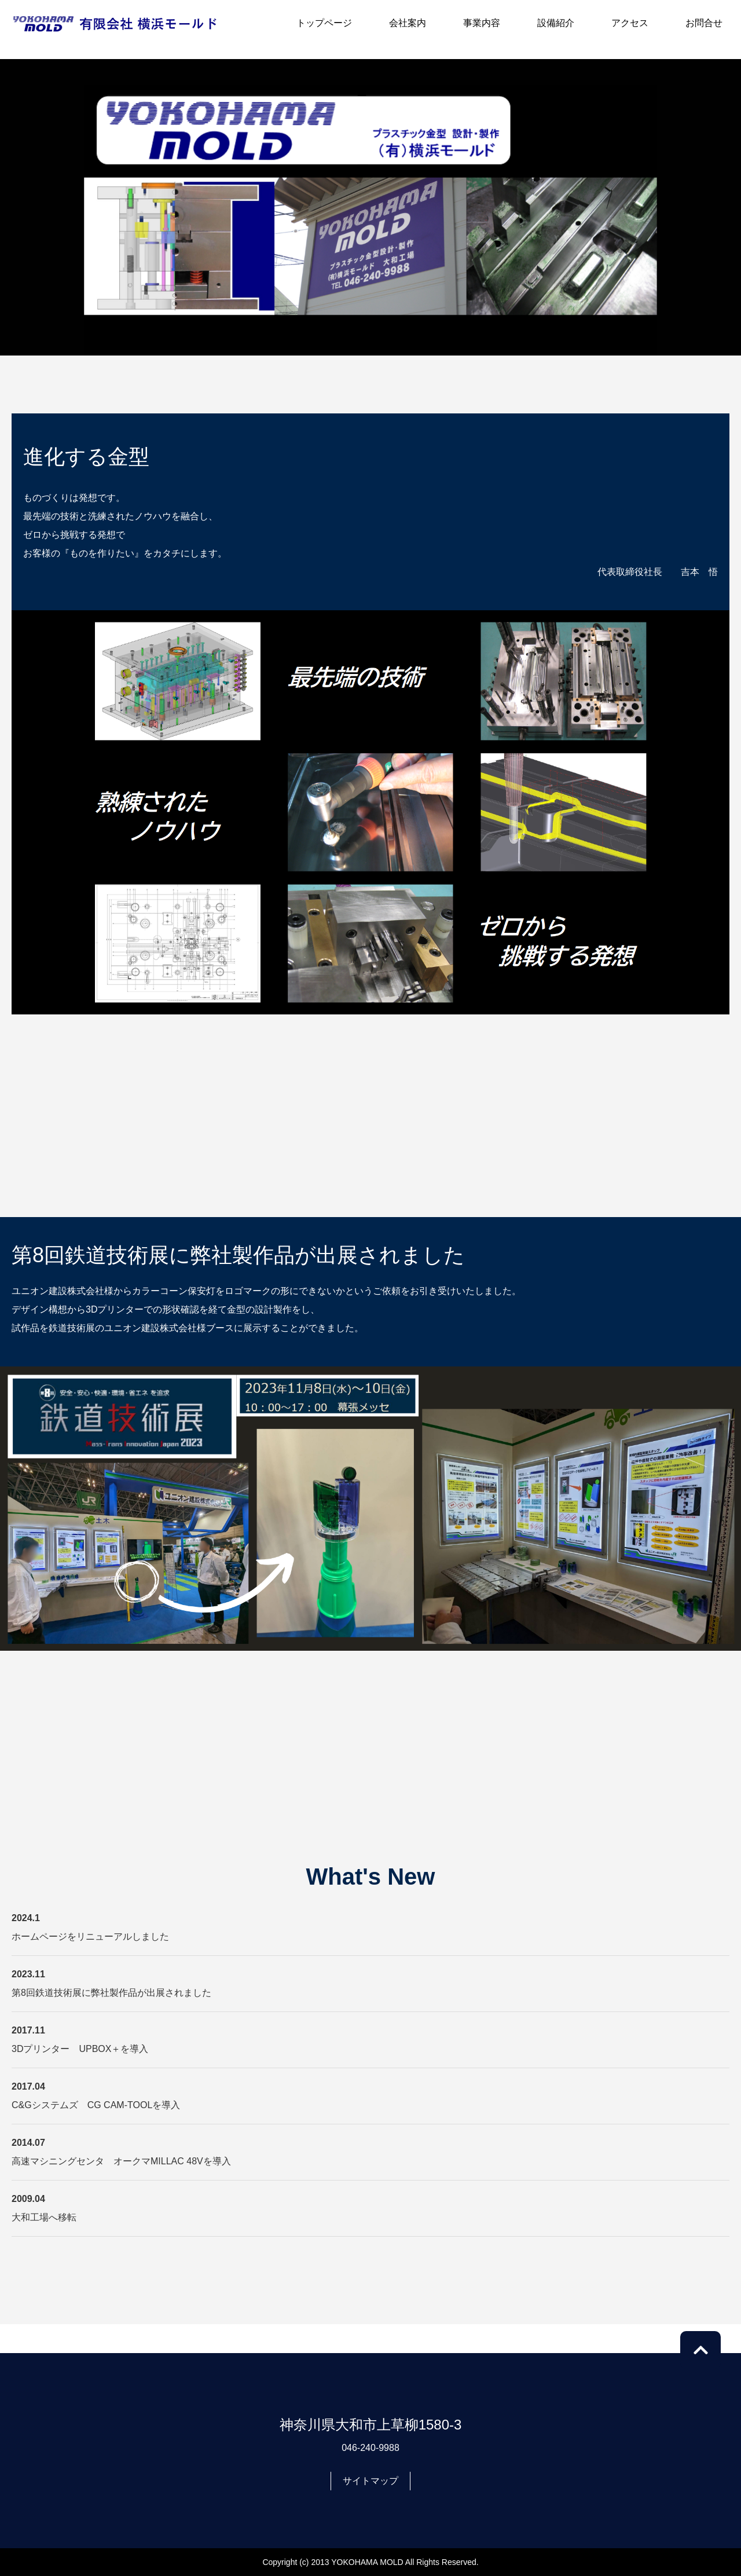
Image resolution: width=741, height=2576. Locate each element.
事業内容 (481, 23)
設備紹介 (555, 23)
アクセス (629, 23)
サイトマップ (370, 2481)
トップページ (324, 23)
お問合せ (703, 23)
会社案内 (407, 23)
